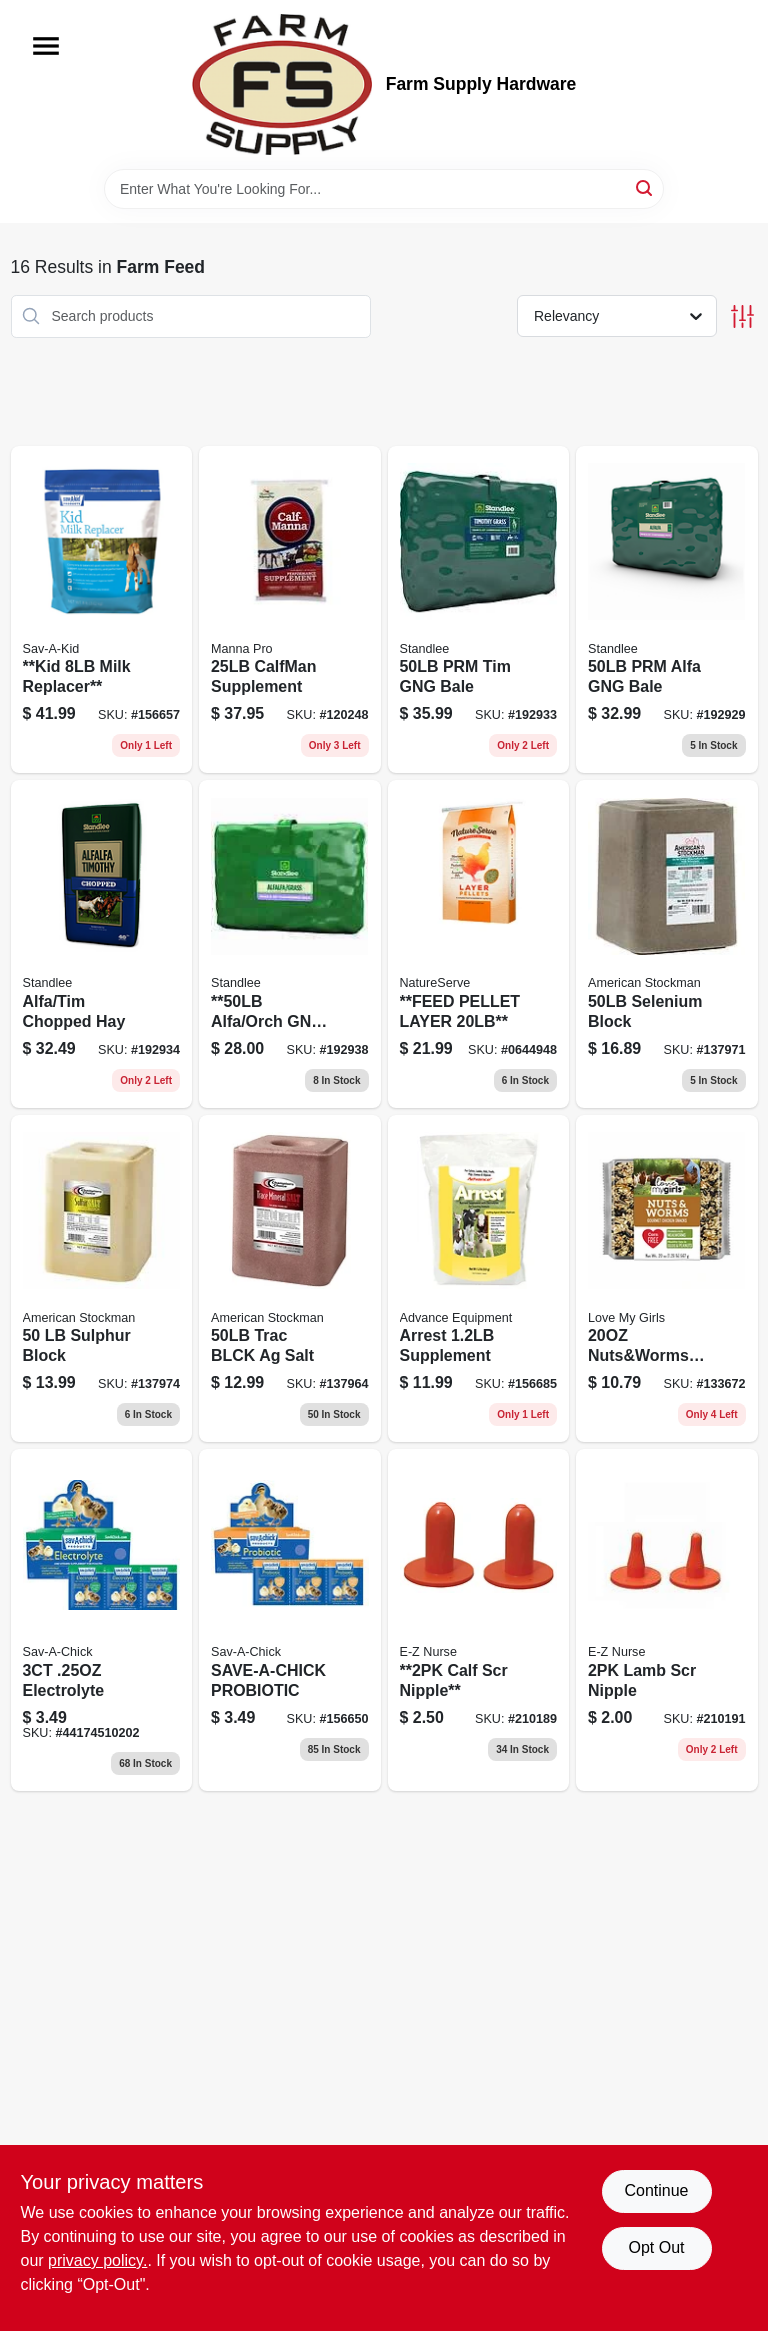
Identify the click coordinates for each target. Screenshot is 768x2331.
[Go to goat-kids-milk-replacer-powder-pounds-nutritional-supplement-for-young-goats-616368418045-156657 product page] (102, 610)
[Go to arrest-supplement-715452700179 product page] (479, 1279)
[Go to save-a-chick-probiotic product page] (290, 1620)
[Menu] (46, 46)
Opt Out (656, 2247)
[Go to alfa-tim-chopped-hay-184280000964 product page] (102, 944)
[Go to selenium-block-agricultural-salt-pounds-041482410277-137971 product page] (667, 944)
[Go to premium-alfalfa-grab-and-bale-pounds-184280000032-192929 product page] (667, 610)
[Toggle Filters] (742, 316)
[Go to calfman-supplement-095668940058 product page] (290, 610)
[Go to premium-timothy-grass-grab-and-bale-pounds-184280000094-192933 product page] (479, 610)
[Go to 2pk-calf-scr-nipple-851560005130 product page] (479, 1620)
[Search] (645, 187)
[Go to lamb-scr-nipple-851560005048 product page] (667, 1620)
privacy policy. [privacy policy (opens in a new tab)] (97, 2260)
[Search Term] (384, 189)
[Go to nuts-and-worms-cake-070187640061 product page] (667, 1279)
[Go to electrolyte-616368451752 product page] (102, 1620)
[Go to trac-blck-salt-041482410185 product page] (290, 1279)
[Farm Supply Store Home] (282, 84)
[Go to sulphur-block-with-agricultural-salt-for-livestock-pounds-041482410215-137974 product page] (102, 1279)
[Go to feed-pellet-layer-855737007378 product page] (479, 944)
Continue (656, 2190)
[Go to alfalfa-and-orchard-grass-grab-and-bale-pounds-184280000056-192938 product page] (290, 944)
